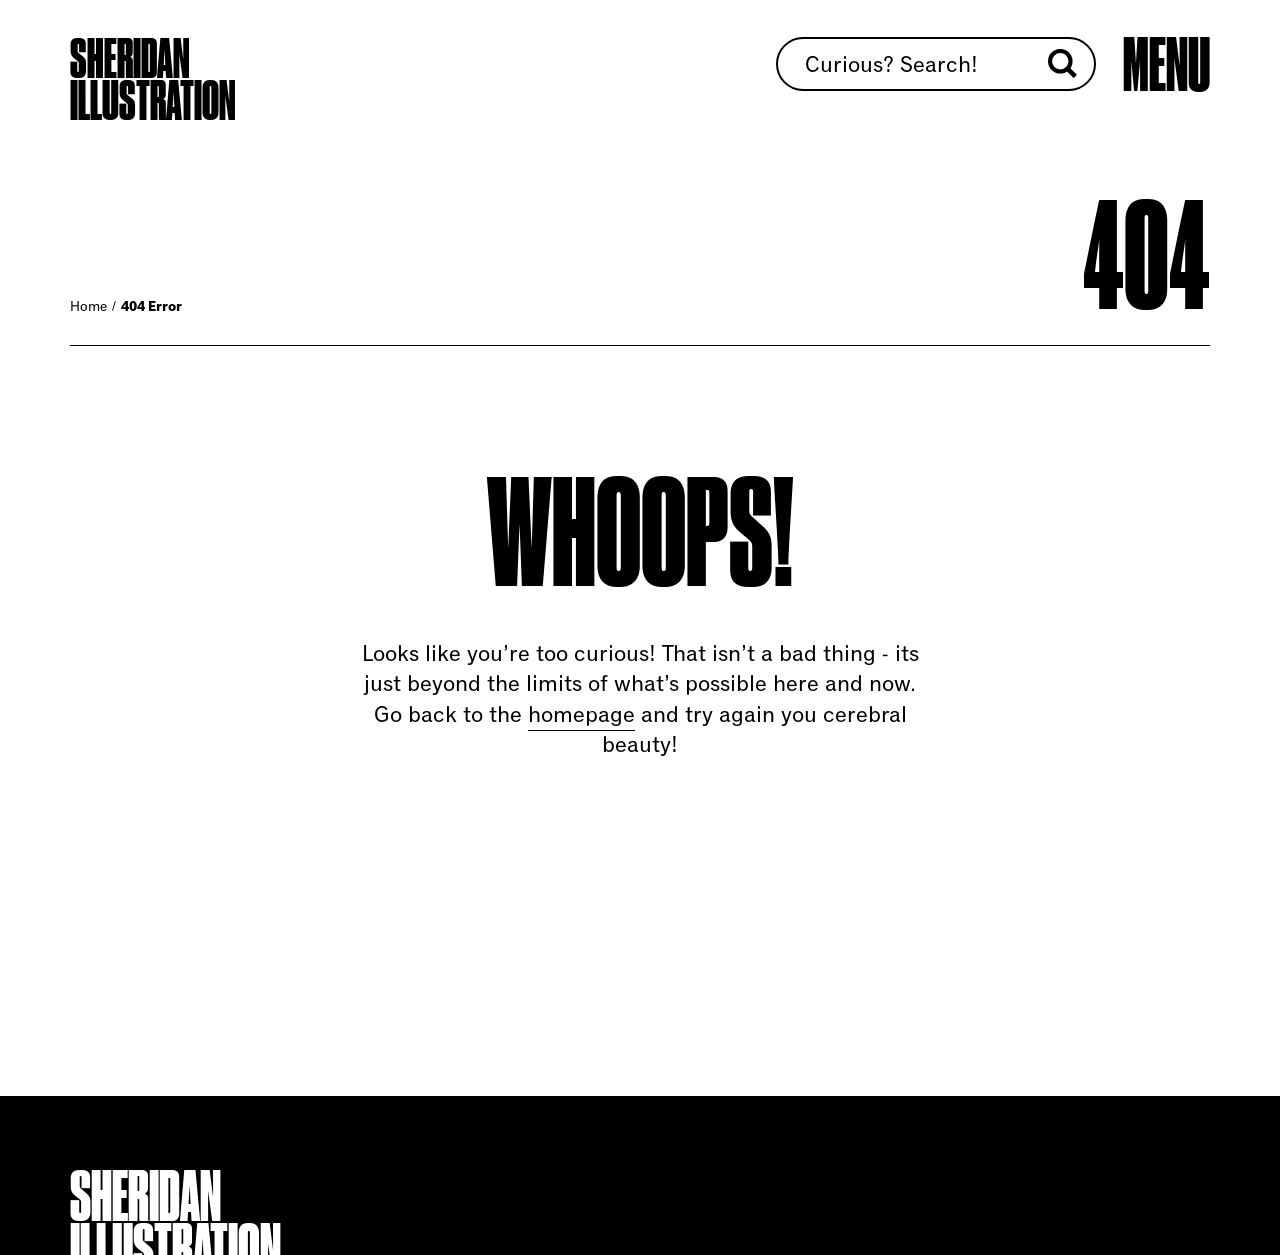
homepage (581, 714)
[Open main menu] (1166, 65)
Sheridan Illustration (153, 80)
